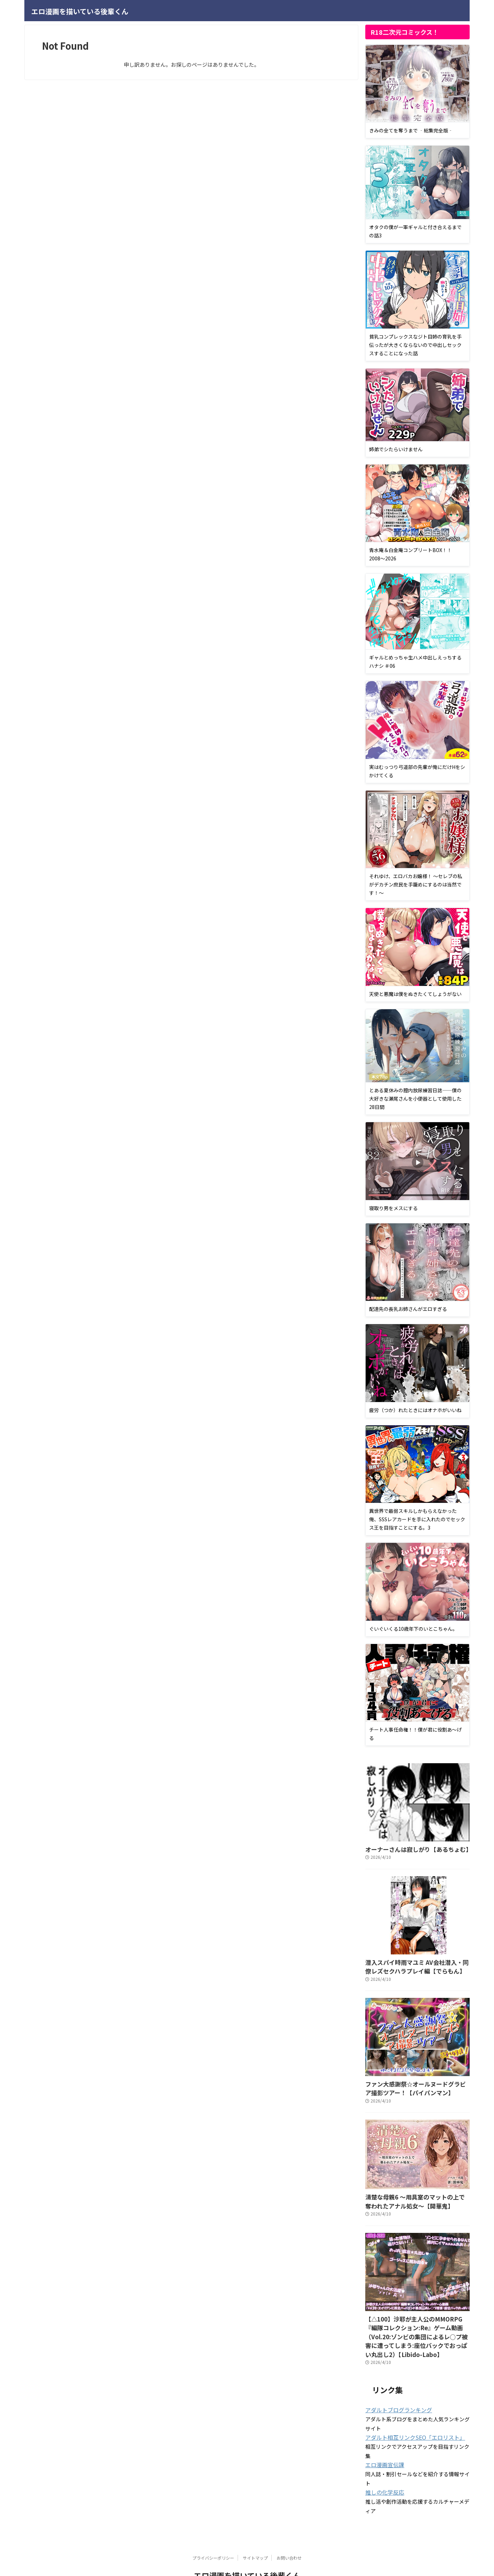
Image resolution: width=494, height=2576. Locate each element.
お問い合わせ (289, 2536)
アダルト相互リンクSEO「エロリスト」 (409, 2416)
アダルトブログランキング (394, 2389)
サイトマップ (255, 2536)
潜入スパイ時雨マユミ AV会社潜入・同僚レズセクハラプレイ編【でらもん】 (415, 1964)
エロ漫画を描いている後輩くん (79, 11)
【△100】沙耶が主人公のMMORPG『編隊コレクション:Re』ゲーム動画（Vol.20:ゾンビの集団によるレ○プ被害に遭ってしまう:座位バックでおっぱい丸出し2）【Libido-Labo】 (417, 2322)
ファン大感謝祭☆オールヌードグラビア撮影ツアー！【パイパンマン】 (416, 2084)
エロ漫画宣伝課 (382, 2443)
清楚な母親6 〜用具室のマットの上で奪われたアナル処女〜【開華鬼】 (415, 2195)
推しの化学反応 (382, 2471)
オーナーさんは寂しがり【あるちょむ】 (409, 1848)
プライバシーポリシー (213, 2536)
